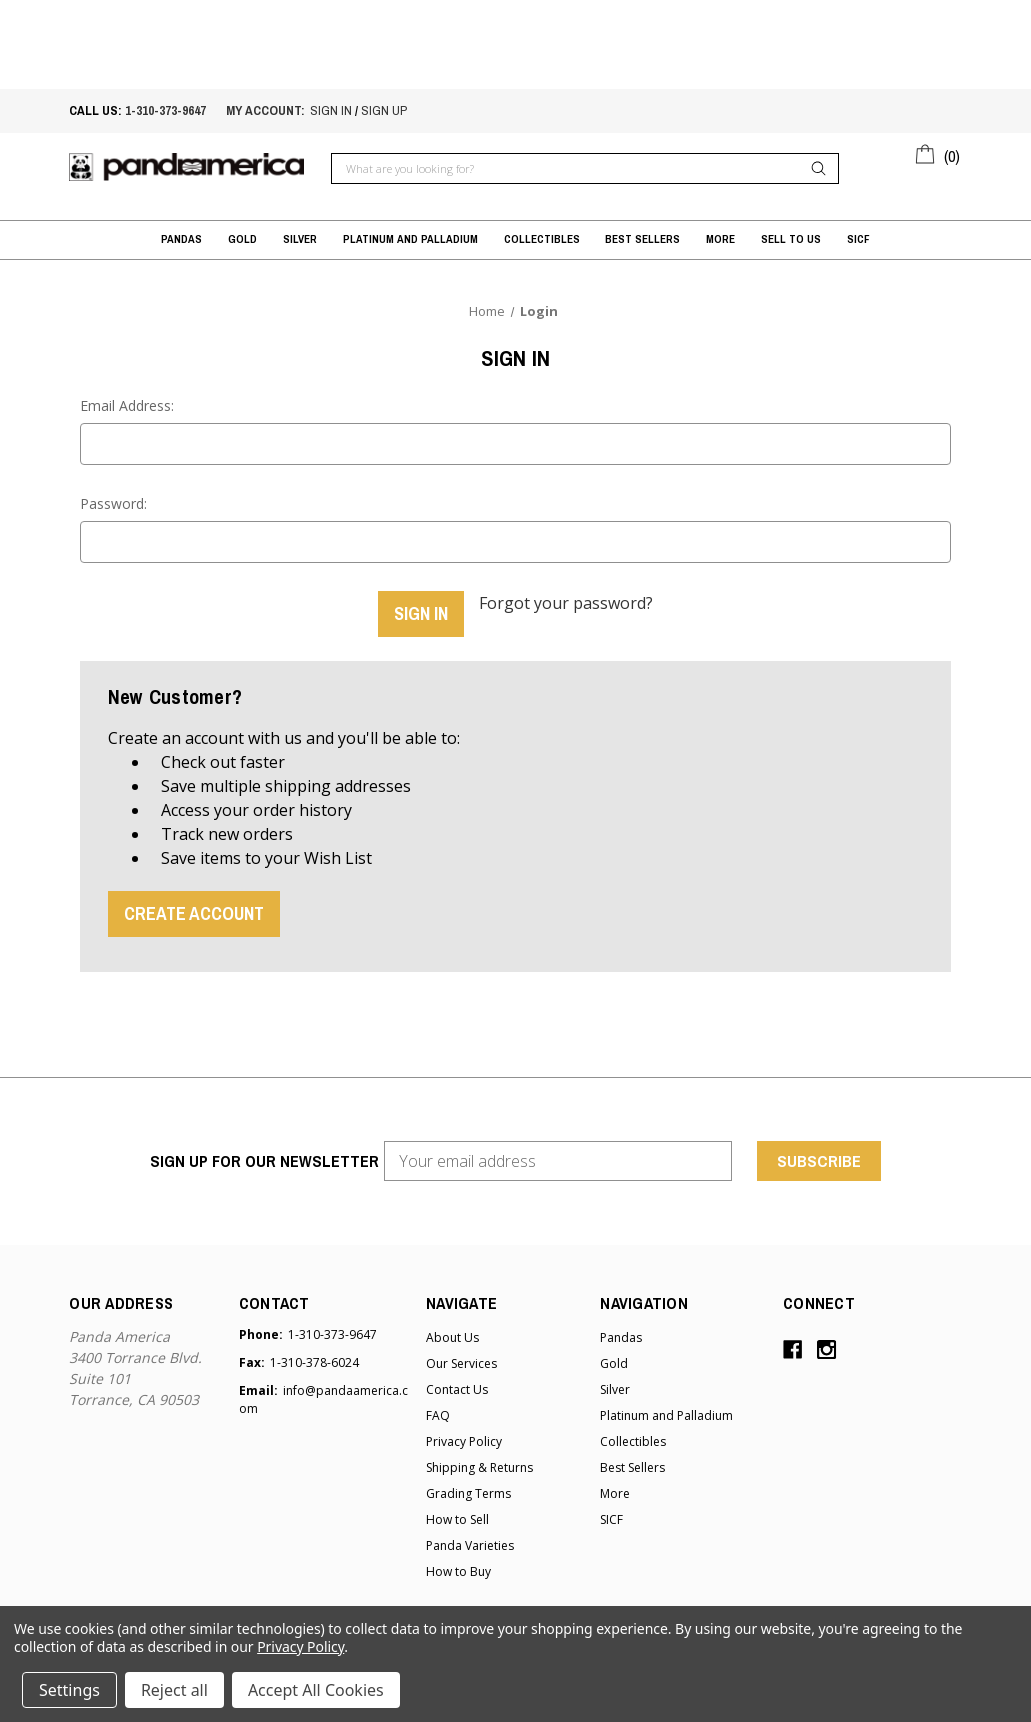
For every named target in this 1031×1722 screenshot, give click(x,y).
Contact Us (457, 1387)
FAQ (438, 1413)
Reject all (174, 1690)
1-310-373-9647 (165, 110)
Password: (113, 503)
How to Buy (458, 1569)
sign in (331, 110)
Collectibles (542, 238)
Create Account (194, 910)
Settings (69, 1690)
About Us (452, 1335)
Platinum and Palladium (410, 238)
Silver (300, 238)
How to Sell (457, 1517)
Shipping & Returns (479, 1465)
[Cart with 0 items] (938, 153)
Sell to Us (791, 238)
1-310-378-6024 (314, 1360)
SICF (858, 238)
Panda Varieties (470, 1543)
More (720, 238)
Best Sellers (642, 238)
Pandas (181, 238)
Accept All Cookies (316, 1690)
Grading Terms (468, 1491)
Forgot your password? (566, 603)
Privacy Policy (464, 1439)
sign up (384, 110)
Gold (242, 238)
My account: (265, 110)
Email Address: (127, 405)
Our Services (461, 1361)
